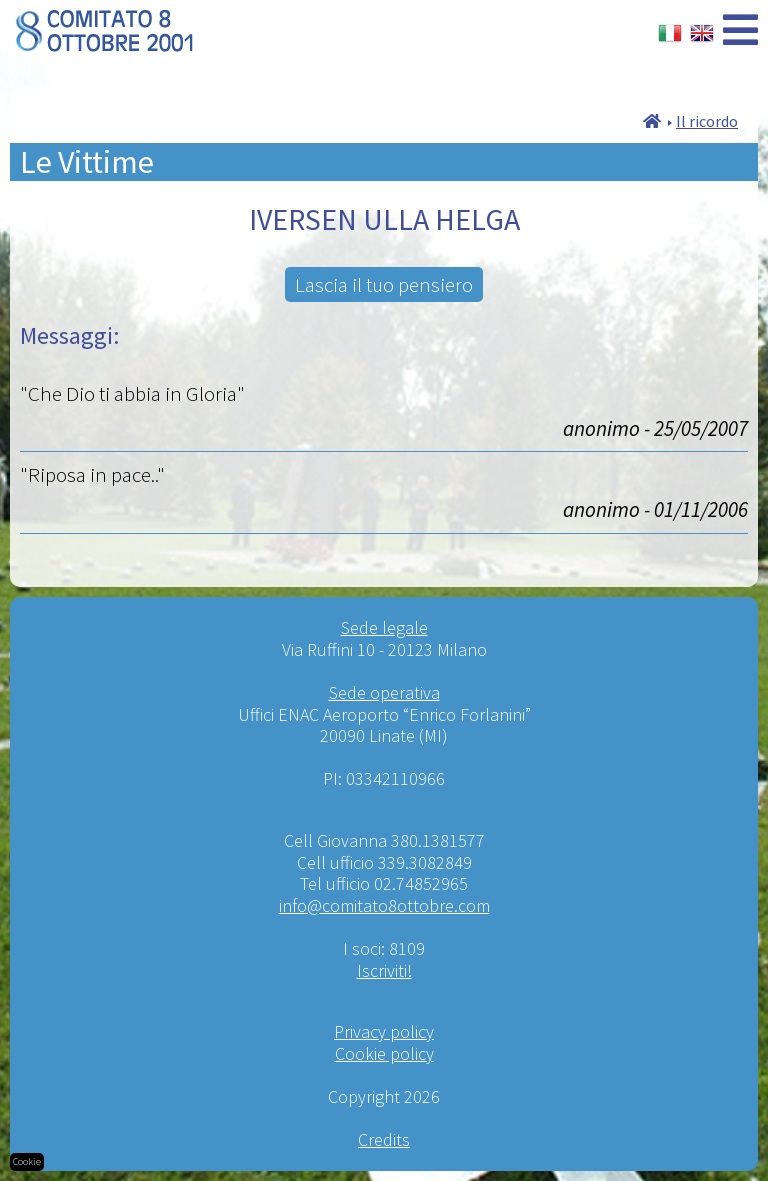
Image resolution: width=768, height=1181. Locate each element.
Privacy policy (384, 1031)
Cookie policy (384, 1053)
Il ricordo (707, 121)
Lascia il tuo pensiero (384, 284)
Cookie (27, 1161)
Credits (384, 1139)
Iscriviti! (384, 970)
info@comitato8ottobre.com (384, 905)
